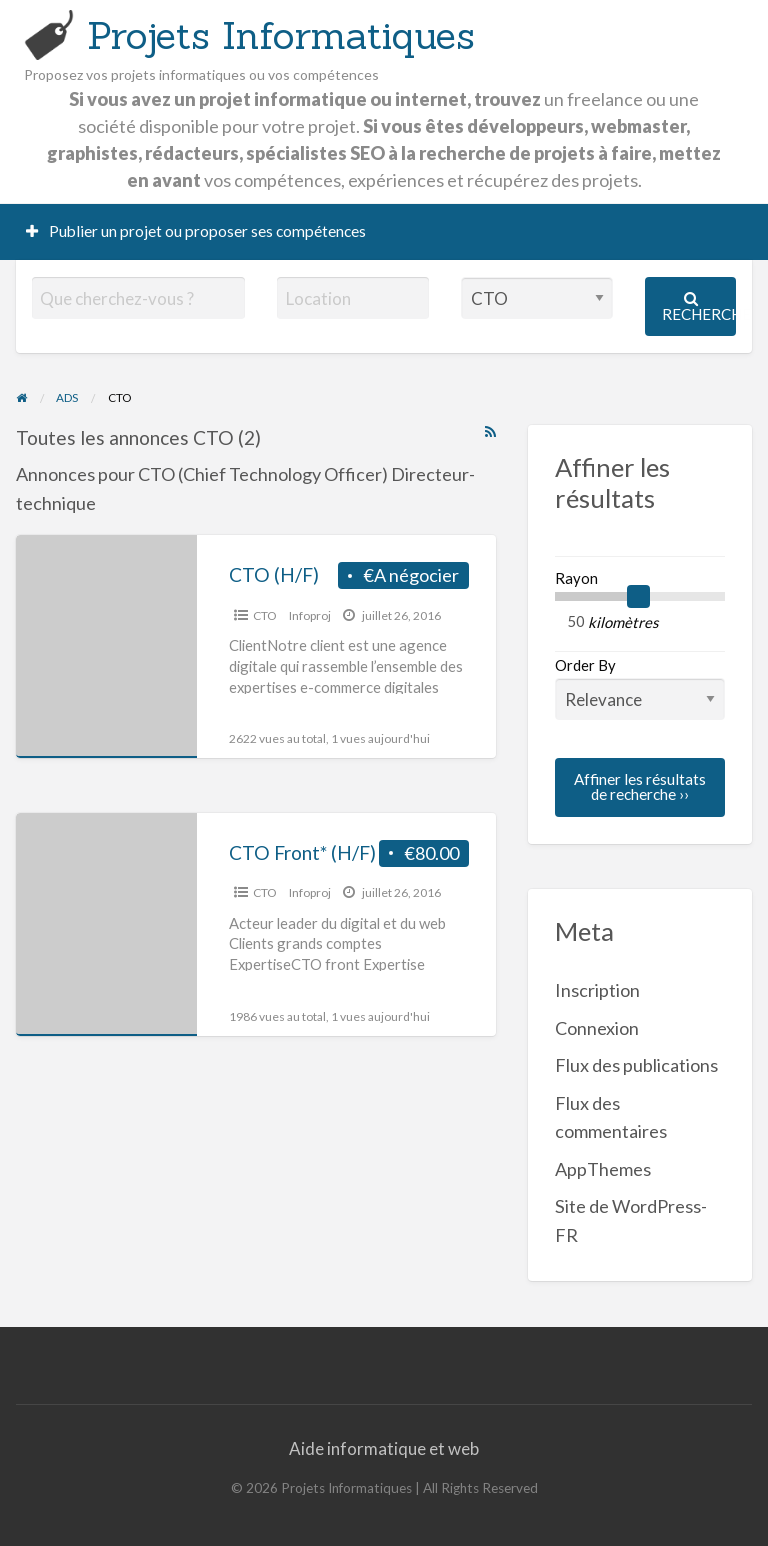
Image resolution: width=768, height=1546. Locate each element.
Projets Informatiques (281, 35)
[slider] (639, 597)
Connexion (597, 1028)
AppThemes (603, 1169)
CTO (265, 615)
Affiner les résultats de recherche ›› (640, 786)
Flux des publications (636, 1065)
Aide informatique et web (384, 1448)
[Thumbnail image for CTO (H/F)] (106, 646)
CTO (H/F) (274, 574)
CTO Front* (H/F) (302, 852)
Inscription (597, 990)
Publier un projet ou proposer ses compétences (196, 231)
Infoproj (310, 615)
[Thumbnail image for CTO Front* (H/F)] (106, 924)
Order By (640, 688)
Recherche (699, 306)
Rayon (576, 578)
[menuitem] (196, 232)
